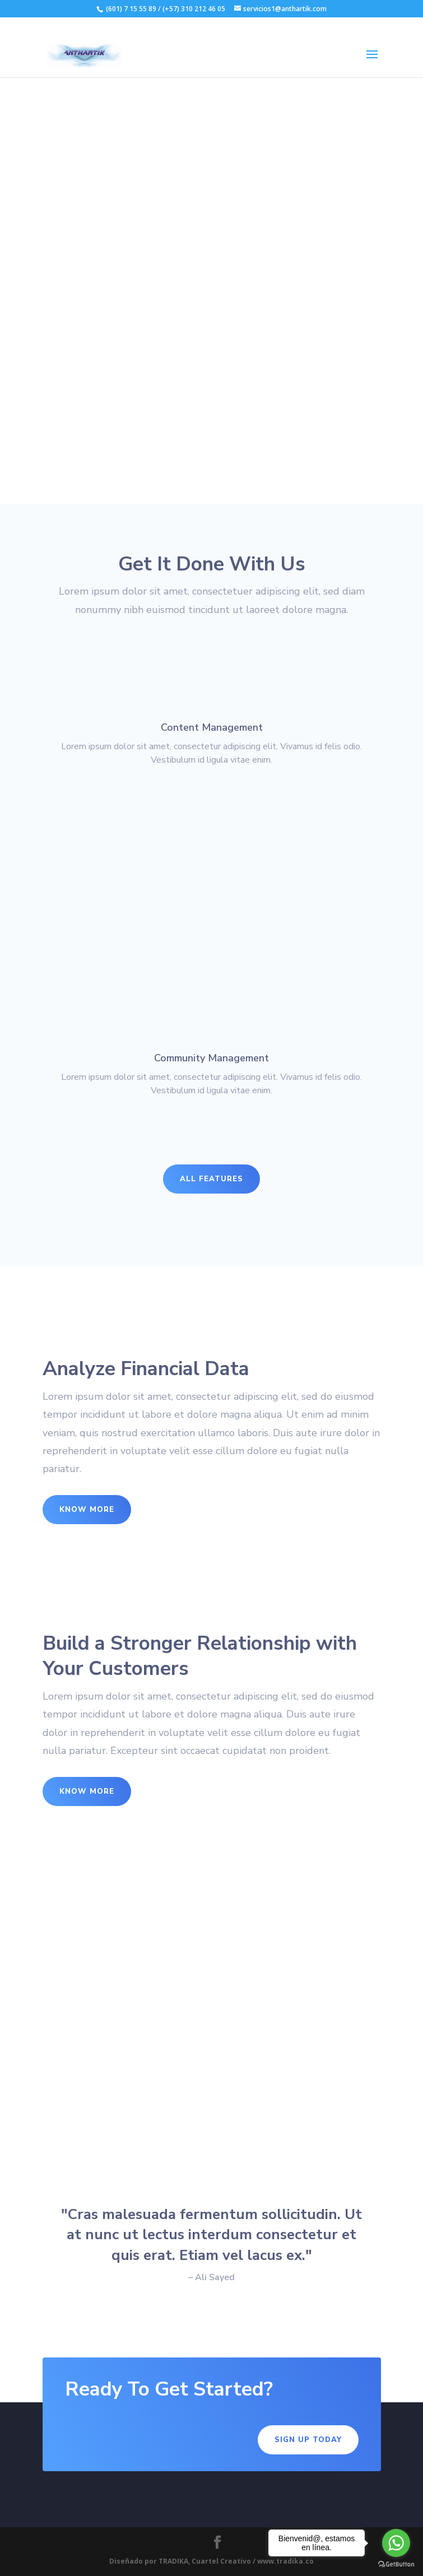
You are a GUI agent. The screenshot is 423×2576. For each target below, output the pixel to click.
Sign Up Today (308, 2440)
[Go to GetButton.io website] (396, 2564)
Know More (86, 1510)
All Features (211, 1179)
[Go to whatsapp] (396, 2543)
